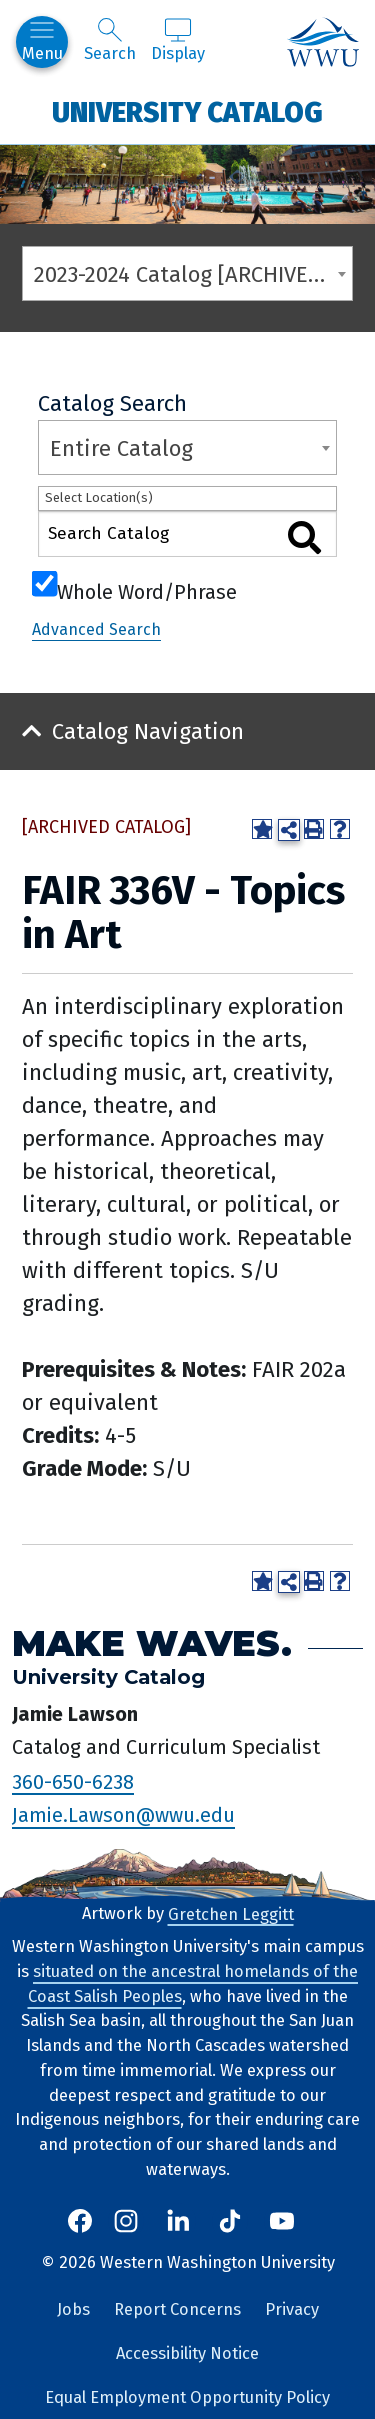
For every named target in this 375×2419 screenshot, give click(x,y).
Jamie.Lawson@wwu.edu (123, 1815)
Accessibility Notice (187, 2353)
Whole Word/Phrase (147, 590)
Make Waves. (152, 1643)
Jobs (73, 2309)
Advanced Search (96, 629)
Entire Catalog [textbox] (121, 448)
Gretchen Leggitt (231, 1913)
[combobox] (187, 273)
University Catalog (187, 111)
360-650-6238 (73, 1781)
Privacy (292, 2309)
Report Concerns (177, 2309)
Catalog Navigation (148, 731)
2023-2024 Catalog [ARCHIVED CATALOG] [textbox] (193, 274)
